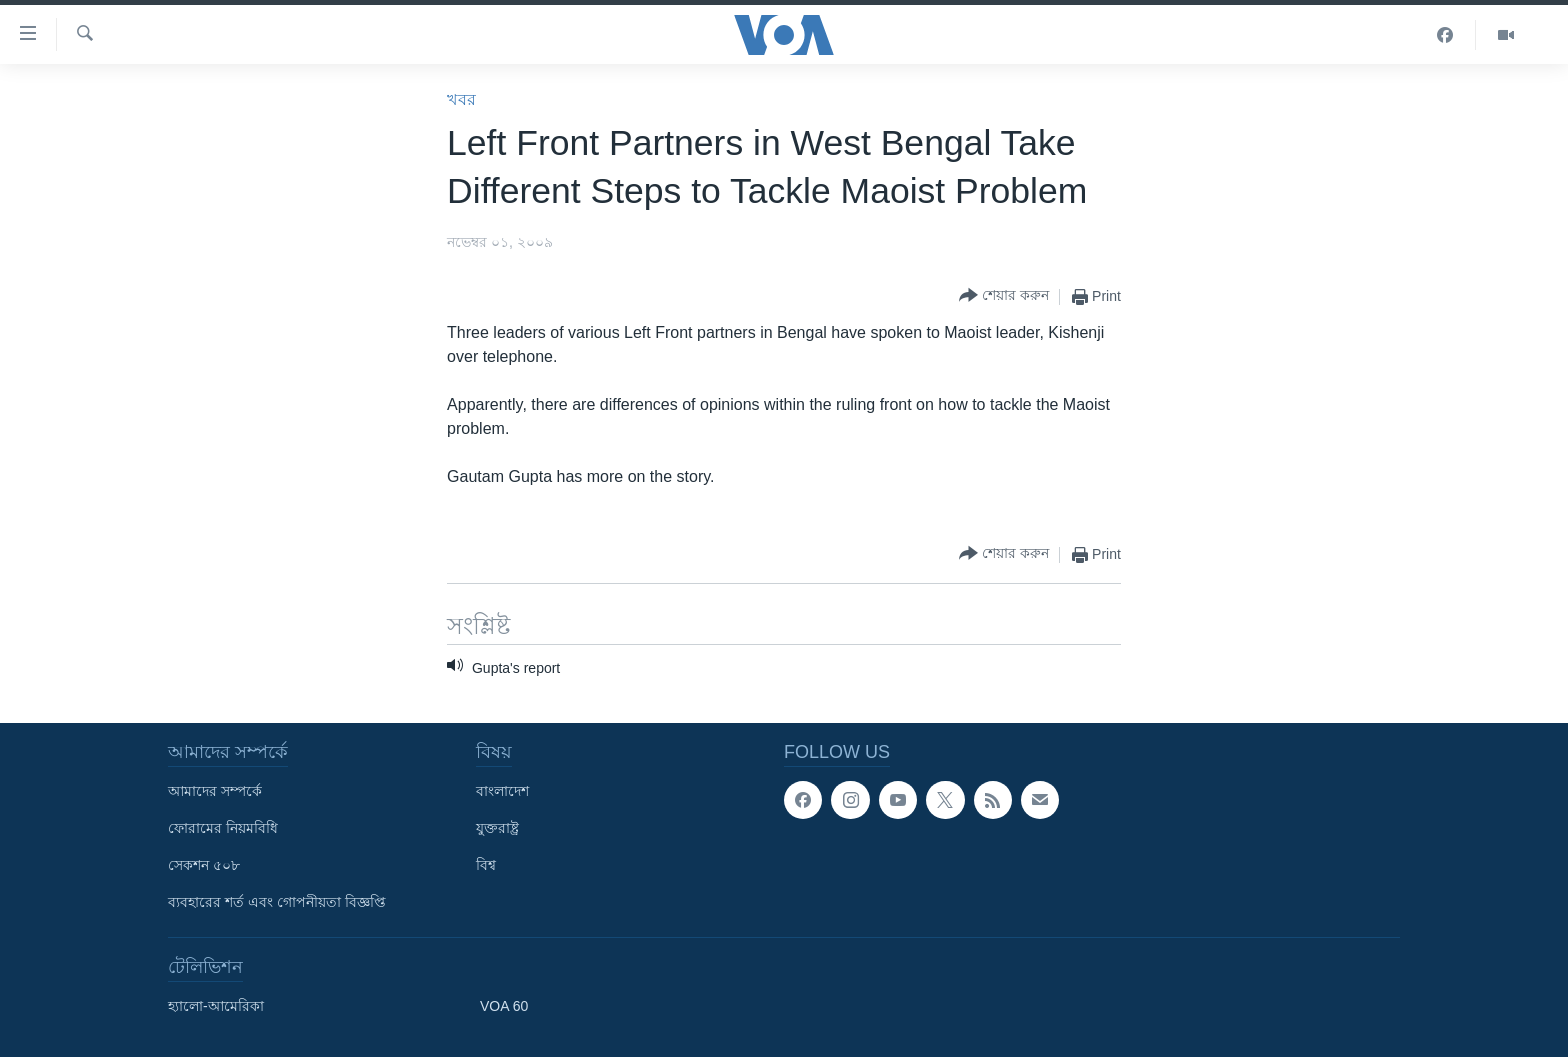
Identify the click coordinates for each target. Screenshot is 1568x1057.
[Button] (1004, 296)
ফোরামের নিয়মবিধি (223, 828)
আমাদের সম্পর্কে (215, 791)
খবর (461, 99)
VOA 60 (504, 1006)
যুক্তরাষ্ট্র (497, 828)
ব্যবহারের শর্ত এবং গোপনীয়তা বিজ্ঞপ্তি (277, 902)
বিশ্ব (486, 865)
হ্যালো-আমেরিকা (216, 1006)
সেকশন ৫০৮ (204, 865)
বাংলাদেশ (502, 791)
